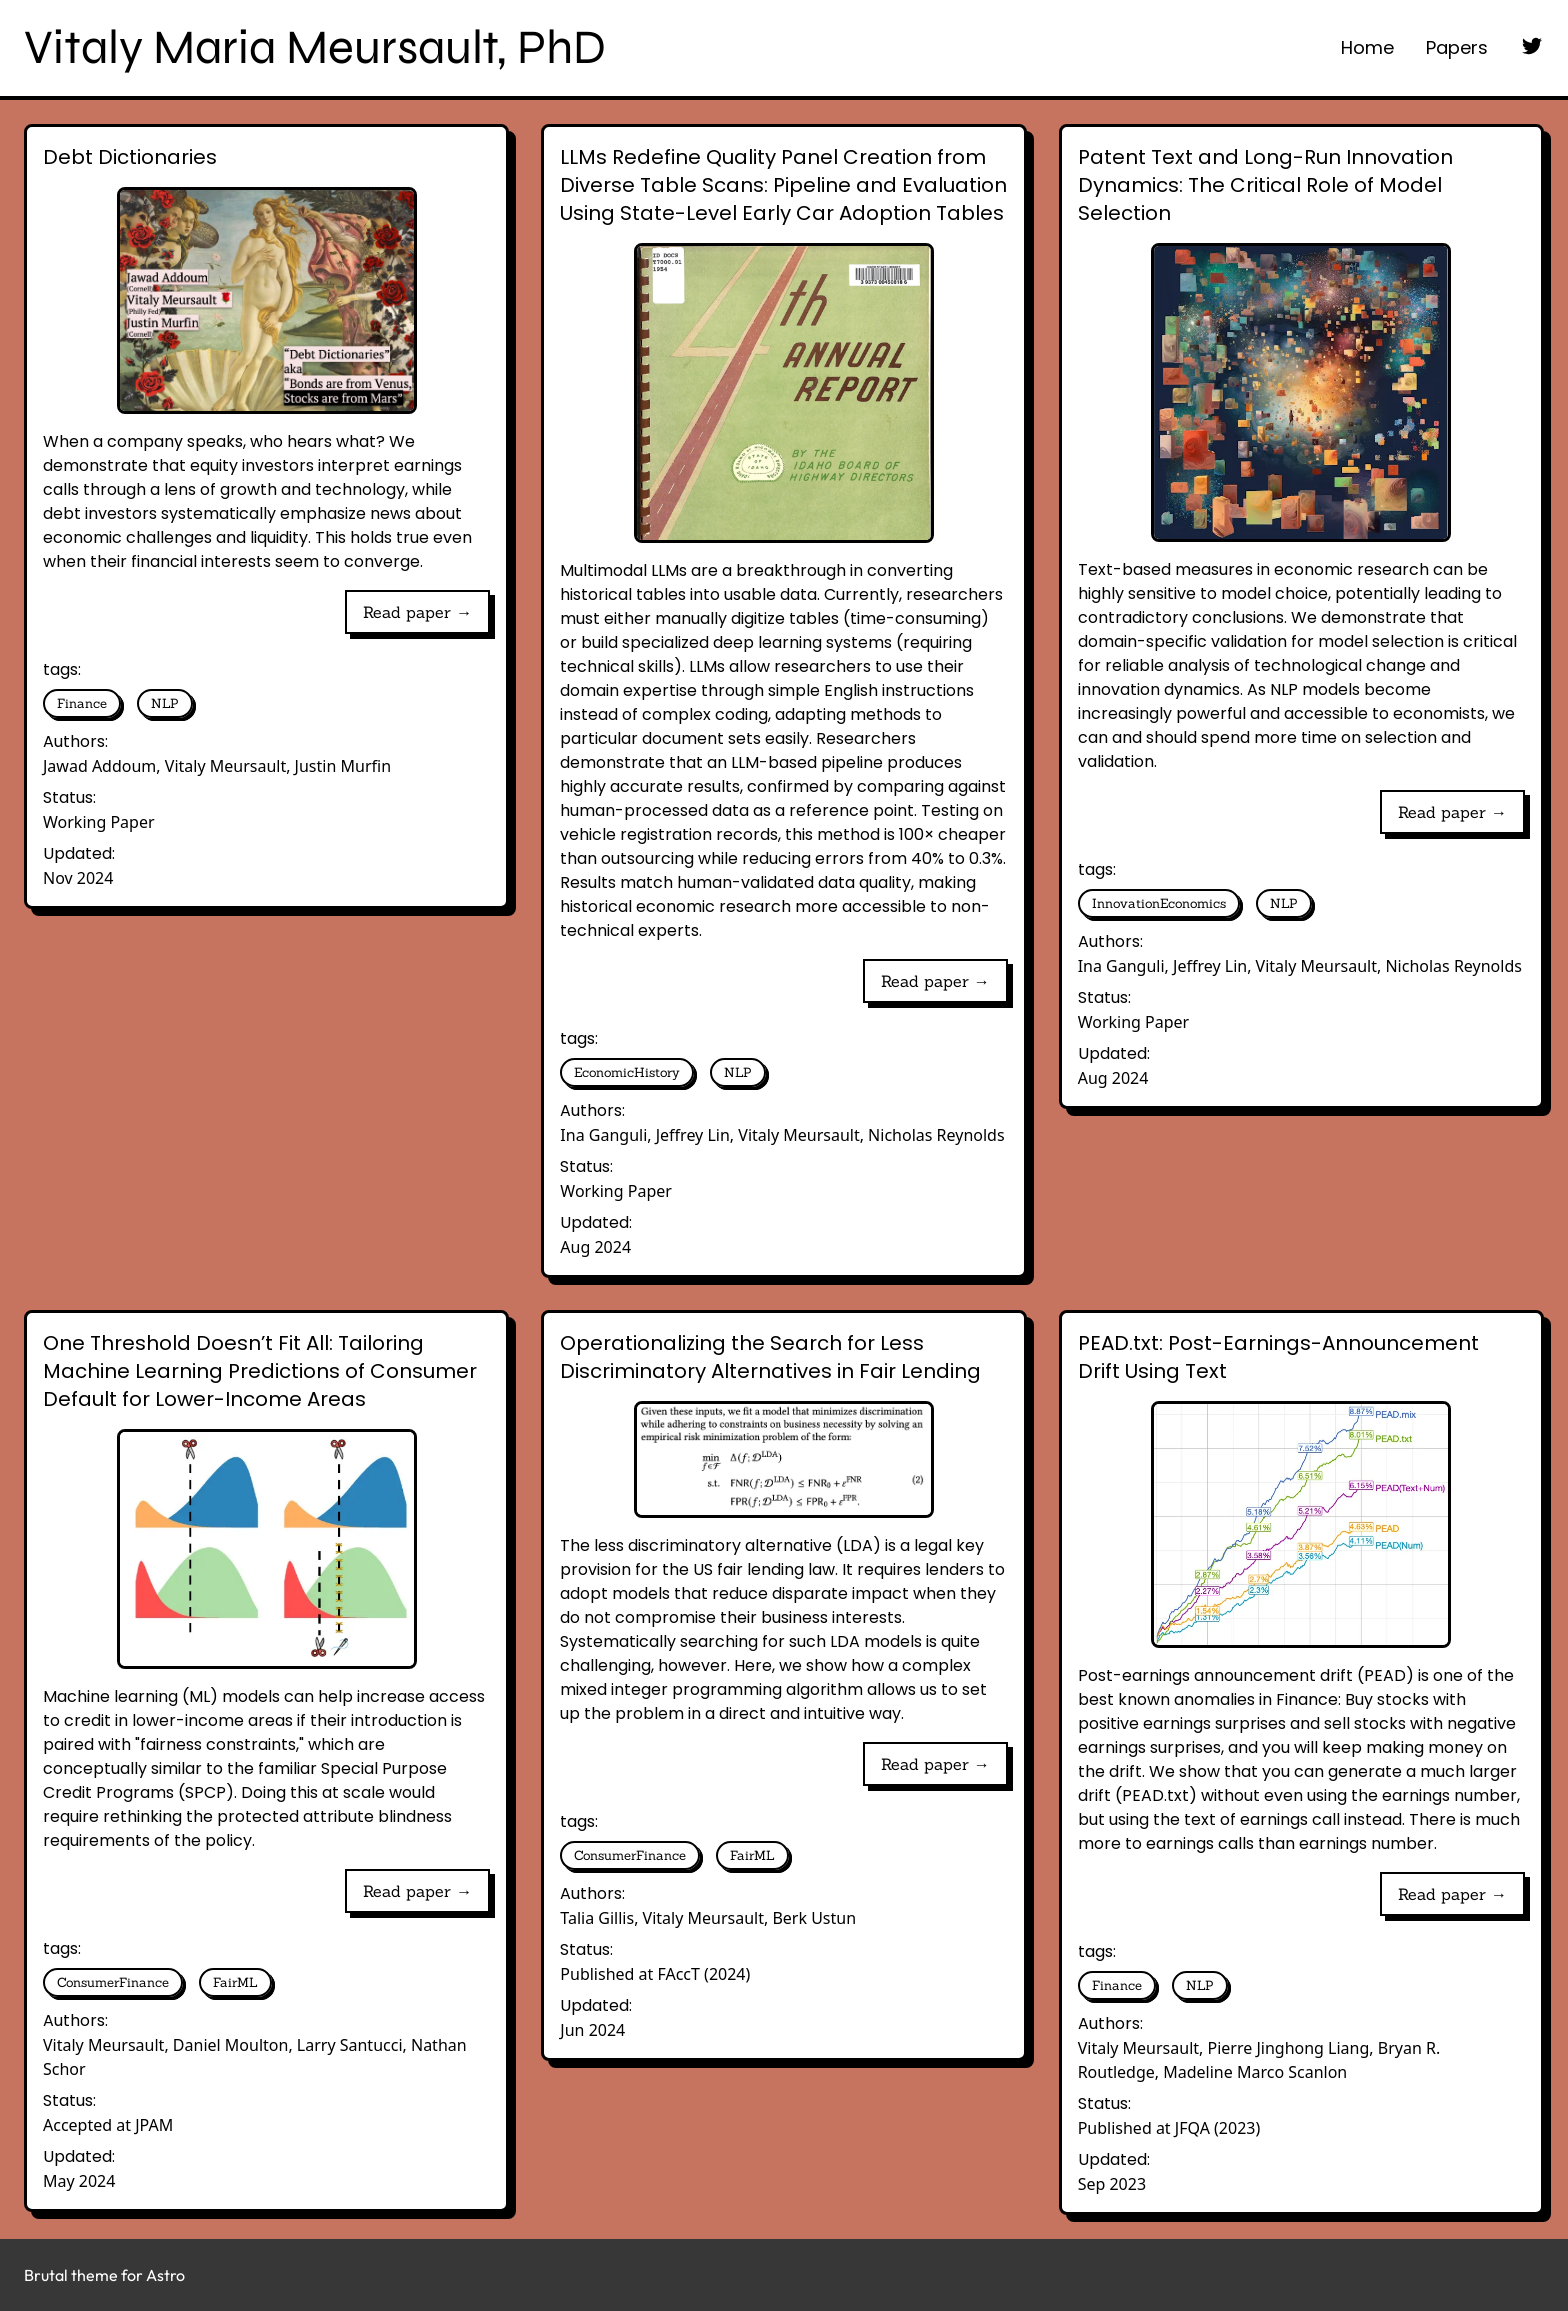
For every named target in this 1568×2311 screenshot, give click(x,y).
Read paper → (417, 612)
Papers (1457, 47)
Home (1367, 47)
